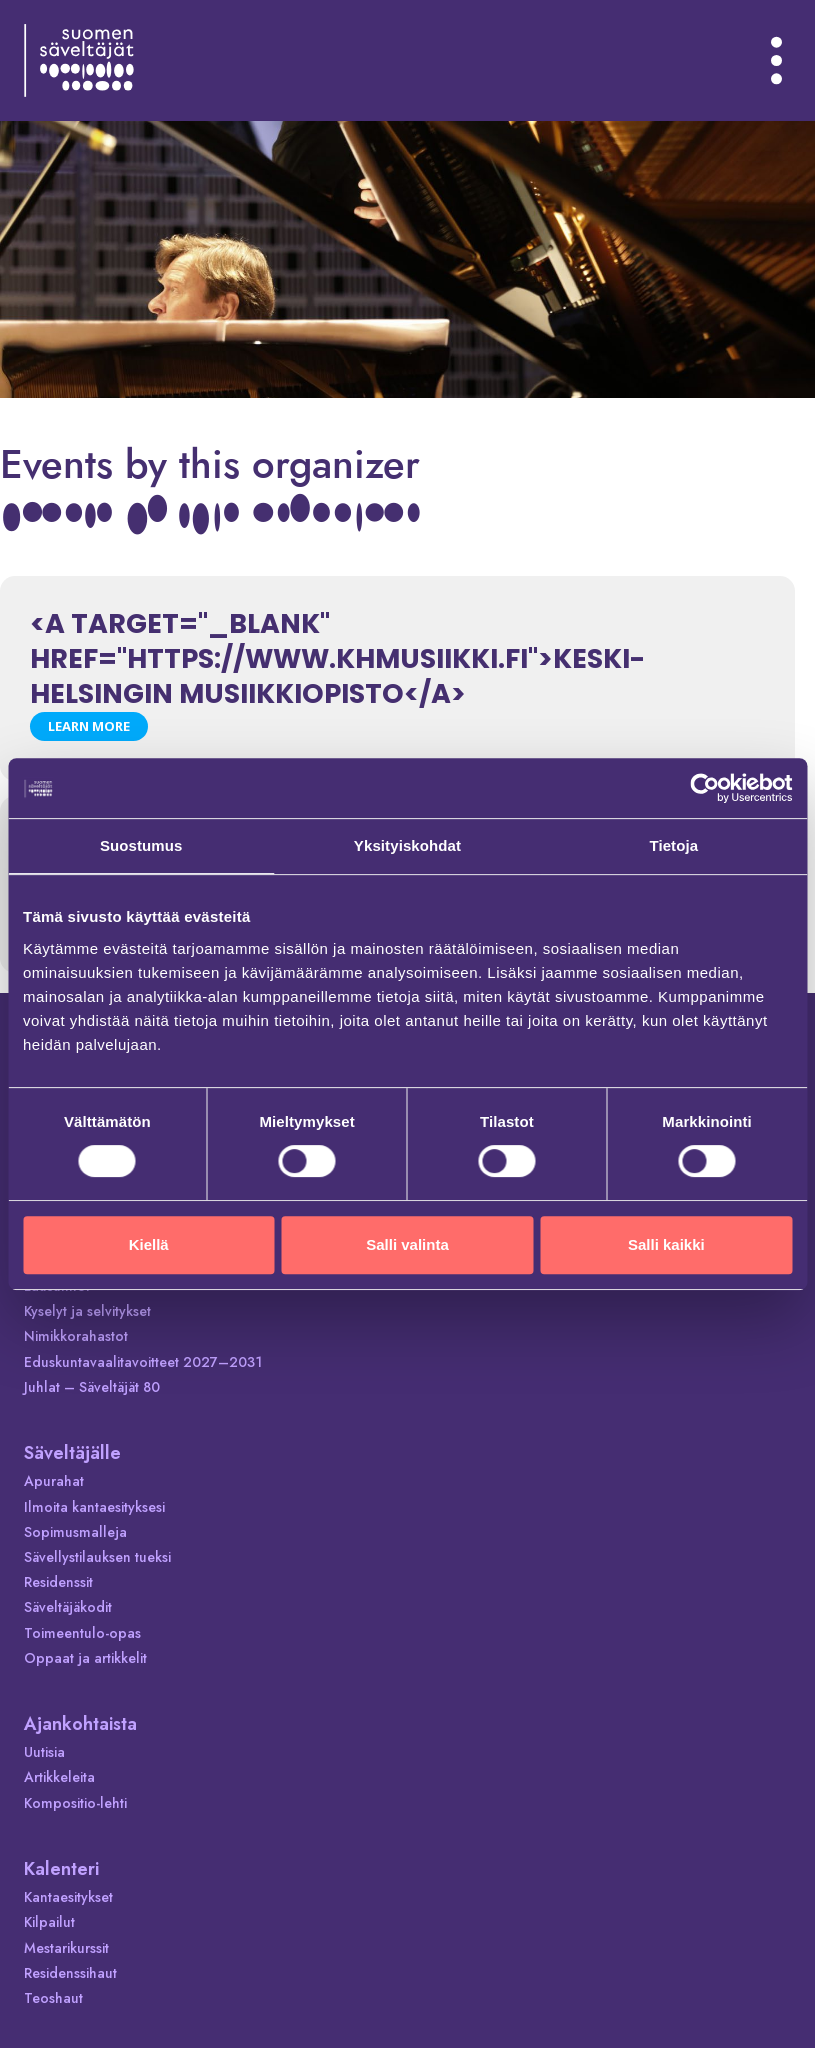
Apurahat (54, 1481)
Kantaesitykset (68, 1897)
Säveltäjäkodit (68, 1607)
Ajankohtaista (80, 1724)
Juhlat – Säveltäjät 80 (92, 1387)
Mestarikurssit (66, 1948)
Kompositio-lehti (75, 1803)
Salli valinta (407, 1244)
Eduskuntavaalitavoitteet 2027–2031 (143, 1362)
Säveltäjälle (72, 1453)
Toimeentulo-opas (82, 1633)
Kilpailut (49, 1922)
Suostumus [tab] (141, 845)
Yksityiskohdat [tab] (407, 845)
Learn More (89, 726)
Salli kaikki (666, 1244)
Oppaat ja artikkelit (85, 1658)
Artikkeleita (59, 1777)
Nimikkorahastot (76, 1336)
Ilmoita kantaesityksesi (94, 1507)
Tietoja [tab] (673, 845)
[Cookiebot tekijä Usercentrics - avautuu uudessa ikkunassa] (704, 788)
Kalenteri (61, 1869)
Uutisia (44, 1752)
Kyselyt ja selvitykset (87, 1311)
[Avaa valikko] (777, 60)
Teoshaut (53, 1998)
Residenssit (58, 1582)
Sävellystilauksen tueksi (97, 1557)
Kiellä (149, 1244)
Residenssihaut (70, 1973)
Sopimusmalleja (75, 1532)
